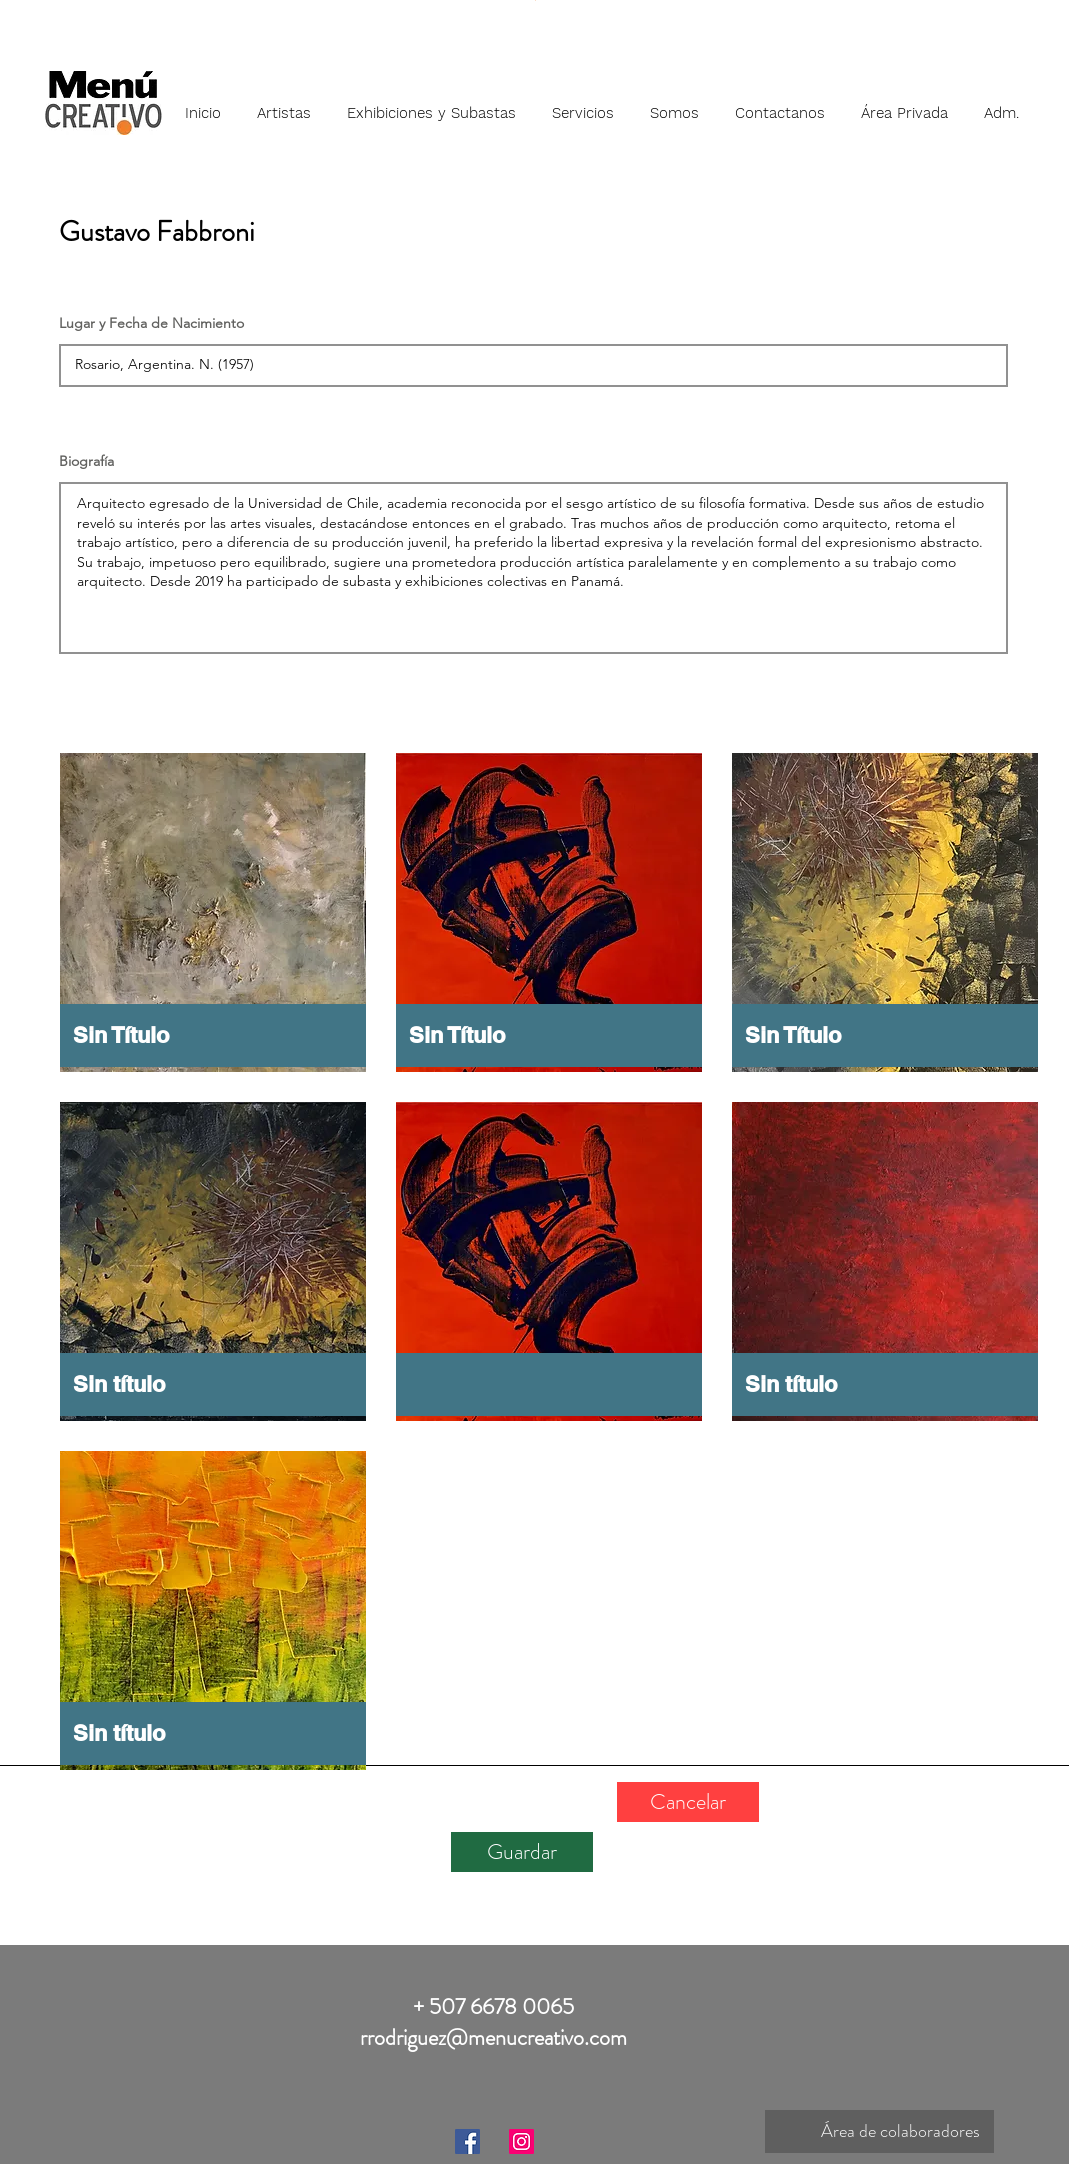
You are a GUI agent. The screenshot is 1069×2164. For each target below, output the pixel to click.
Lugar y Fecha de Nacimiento (151, 323)
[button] (284, 104)
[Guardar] (522, 1852)
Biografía (86, 461)
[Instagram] (521, 2141)
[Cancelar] (688, 1802)
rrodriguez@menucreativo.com (493, 2037)
